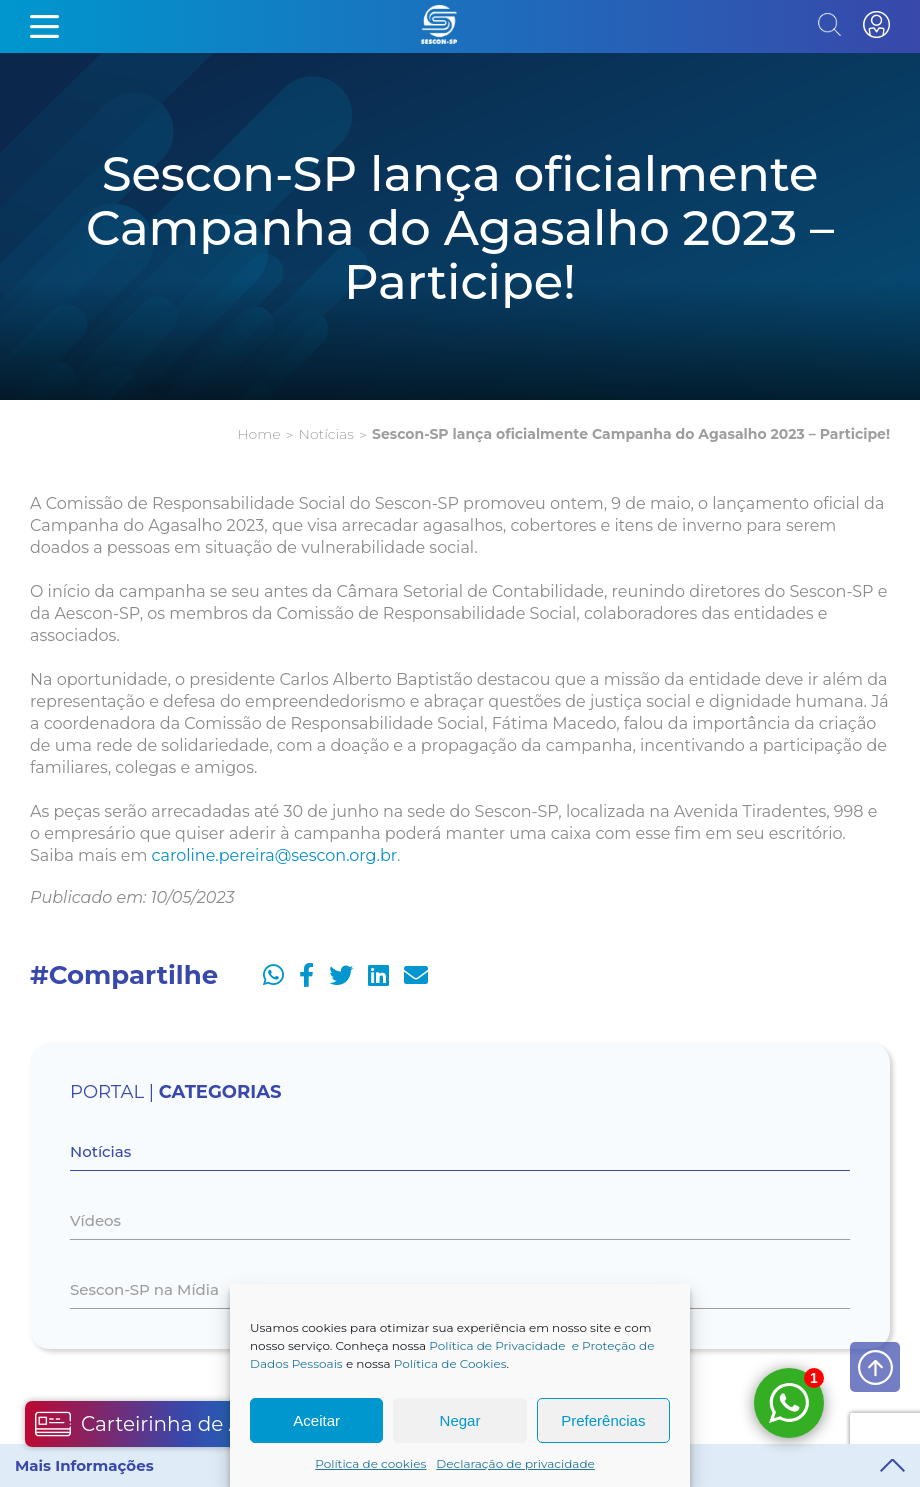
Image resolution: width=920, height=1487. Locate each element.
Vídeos (95, 1220)
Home (258, 434)
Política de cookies (370, 1463)
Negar (460, 1420)
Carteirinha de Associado (182, 1424)
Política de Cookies (450, 1363)
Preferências (603, 1420)
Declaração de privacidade (515, 1463)
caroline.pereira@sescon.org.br (274, 855)
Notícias (326, 434)
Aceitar (316, 1420)
